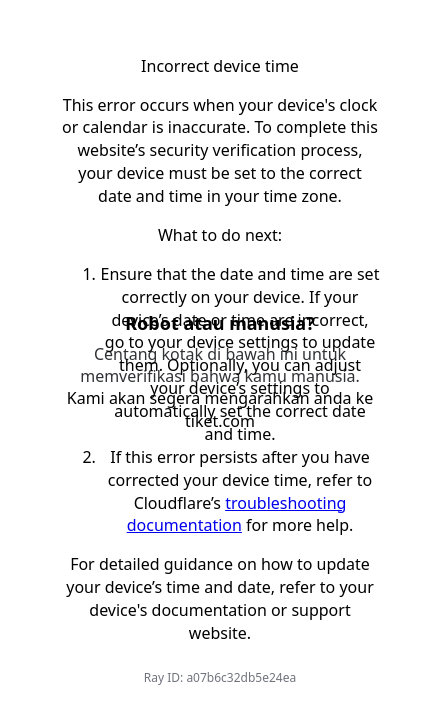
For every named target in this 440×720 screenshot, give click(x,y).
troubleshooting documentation (237, 514)
